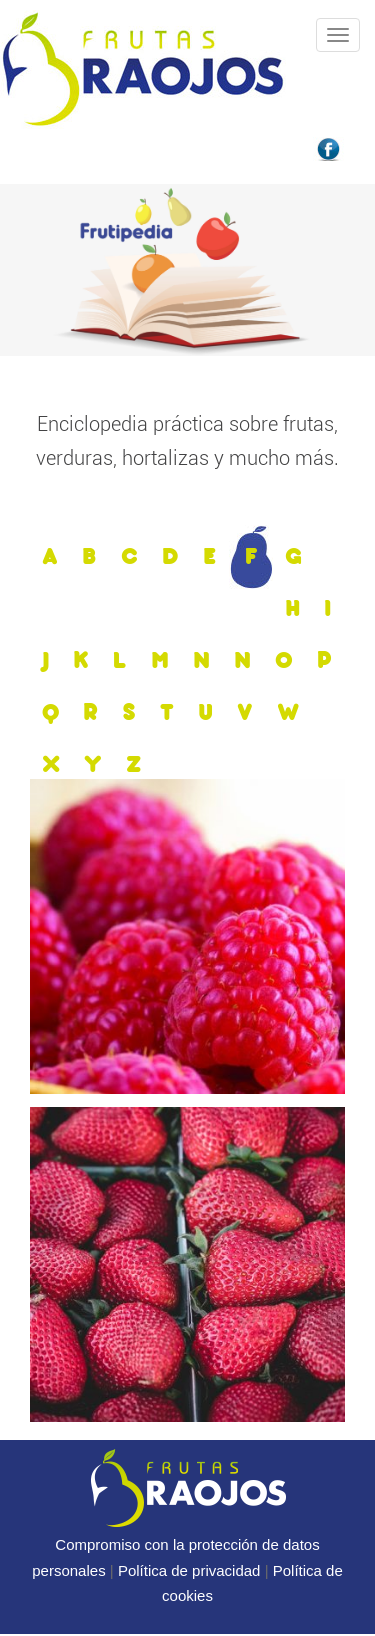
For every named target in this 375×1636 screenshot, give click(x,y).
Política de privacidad (189, 1570)
